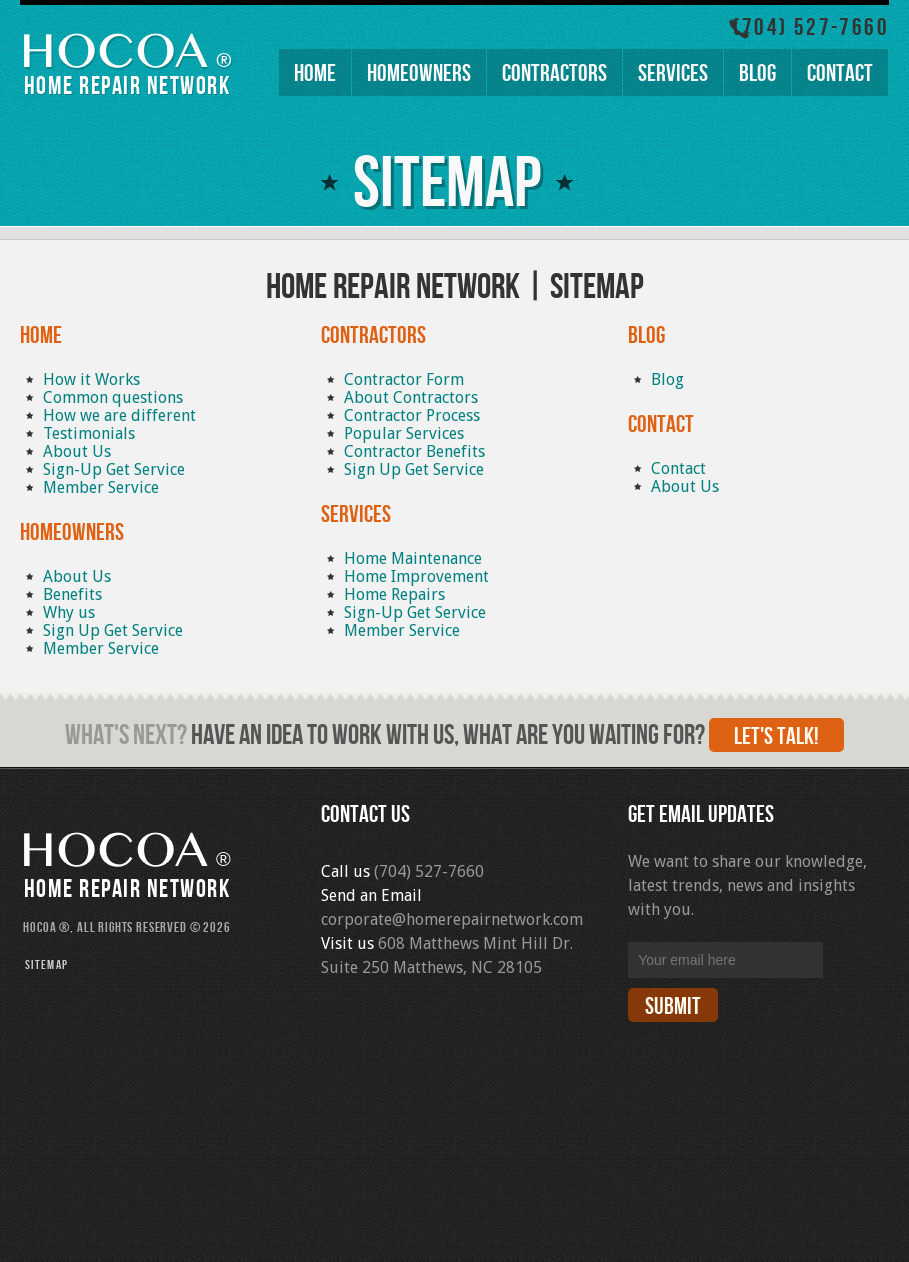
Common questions (113, 397)
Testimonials (89, 433)
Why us (69, 612)
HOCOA (114, 56)
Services (673, 73)
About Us (77, 451)
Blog (757, 73)
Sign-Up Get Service (114, 469)
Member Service (101, 487)
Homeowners (419, 73)
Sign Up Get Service (113, 630)
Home (315, 73)
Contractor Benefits (414, 451)
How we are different (119, 415)
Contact (840, 73)
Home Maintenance (413, 558)
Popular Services (404, 433)
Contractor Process (412, 415)
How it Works (91, 379)
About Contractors (411, 397)
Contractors (554, 73)
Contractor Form (404, 379)
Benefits (72, 594)
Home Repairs (394, 594)
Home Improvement (416, 576)
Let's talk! (776, 736)
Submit (673, 1006)
